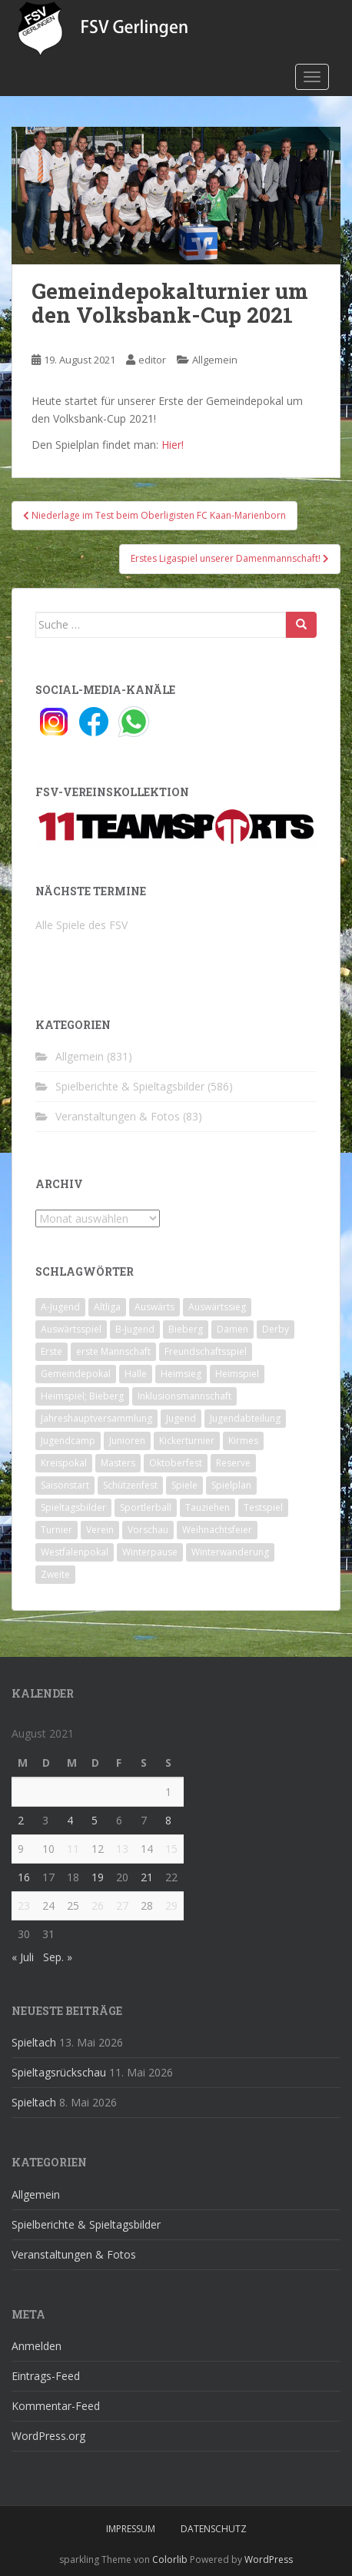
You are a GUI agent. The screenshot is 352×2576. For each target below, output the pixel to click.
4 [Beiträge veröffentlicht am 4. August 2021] (70, 1820)
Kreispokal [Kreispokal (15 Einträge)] (64, 1462)
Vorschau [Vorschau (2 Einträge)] (148, 1529)
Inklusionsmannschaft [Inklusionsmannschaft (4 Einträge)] (184, 1396)
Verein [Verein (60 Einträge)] (100, 1529)
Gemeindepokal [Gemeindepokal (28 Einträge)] (76, 1373)
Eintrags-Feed (46, 2376)
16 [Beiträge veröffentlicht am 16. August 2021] (24, 1877)
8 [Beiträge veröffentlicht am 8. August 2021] (168, 1820)
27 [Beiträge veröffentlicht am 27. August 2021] (122, 1905)
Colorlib (170, 2559)
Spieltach (34, 2042)
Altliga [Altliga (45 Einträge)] (107, 1306)
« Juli (23, 1957)
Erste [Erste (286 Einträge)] (51, 1351)
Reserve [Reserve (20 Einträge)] (233, 1462)
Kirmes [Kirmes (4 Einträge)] (243, 1440)
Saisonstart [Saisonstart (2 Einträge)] (65, 1485)
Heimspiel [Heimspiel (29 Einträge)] (237, 1373)
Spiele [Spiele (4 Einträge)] (184, 1485)
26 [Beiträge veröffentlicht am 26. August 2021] (97, 1905)
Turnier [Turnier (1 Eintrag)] (56, 1529)
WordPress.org (48, 2435)
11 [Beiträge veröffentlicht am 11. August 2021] (73, 1848)
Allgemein (214, 360)
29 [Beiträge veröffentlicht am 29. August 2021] (171, 1905)
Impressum (130, 2528)
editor (152, 360)
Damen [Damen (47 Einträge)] (232, 1329)
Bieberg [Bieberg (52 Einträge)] (185, 1329)
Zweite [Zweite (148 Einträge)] (55, 1574)
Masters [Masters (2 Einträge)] (118, 1462)
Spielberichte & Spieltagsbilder (129, 1086)
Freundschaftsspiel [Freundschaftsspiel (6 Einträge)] (205, 1351)
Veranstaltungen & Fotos (117, 1116)
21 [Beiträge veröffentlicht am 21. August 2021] (147, 1877)
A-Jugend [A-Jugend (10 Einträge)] (60, 1306)
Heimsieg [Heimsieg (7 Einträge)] (181, 1373)
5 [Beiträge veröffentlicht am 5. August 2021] (94, 1820)
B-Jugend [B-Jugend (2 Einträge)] (134, 1329)
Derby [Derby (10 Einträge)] (275, 1329)
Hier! (172, 444)
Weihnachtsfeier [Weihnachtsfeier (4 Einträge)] (217, 1529)
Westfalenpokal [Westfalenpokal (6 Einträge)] (74, 1552)
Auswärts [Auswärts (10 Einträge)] (154, 1306)
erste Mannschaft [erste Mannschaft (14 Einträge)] (113, 1351)
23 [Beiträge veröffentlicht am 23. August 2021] (24, 1905)
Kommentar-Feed (56, 2405)
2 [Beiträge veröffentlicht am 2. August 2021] (21, 1820)
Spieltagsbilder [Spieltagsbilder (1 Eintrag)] (73, 1507)
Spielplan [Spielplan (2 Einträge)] (231, 1485)
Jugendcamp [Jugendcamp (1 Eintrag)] (68, 1440)
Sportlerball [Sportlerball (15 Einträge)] (145, 1507)
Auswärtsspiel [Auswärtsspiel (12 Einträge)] (71, 1329)
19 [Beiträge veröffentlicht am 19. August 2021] (97, 1877)
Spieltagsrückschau (59, 2072)
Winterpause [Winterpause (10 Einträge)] (150, 1552)
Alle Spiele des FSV (81, 925)
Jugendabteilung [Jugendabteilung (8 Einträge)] (245, 1418)
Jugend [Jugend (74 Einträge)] (181, 1418)
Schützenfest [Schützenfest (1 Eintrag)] (130, 1485)
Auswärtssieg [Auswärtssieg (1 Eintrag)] (217, 1306)
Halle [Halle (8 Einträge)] (136, 1373)
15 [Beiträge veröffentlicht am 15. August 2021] (171, 1848)
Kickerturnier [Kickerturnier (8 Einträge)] (186, 1440)
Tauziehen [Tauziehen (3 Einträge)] (207, 1507)
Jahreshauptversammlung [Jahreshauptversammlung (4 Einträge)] (96, 1418)
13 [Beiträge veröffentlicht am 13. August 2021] (122, 1848)
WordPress (268, 2559)
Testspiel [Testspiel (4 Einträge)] (263, 1507)
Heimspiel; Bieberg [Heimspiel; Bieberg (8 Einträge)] (82, 1396)
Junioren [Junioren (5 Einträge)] (127, 1440)
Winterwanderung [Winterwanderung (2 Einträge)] (230, 1552)
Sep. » (57, 1957)
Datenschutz (214, 2528)
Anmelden (36, 2346)
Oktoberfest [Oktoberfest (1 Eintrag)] (175, 1462)
